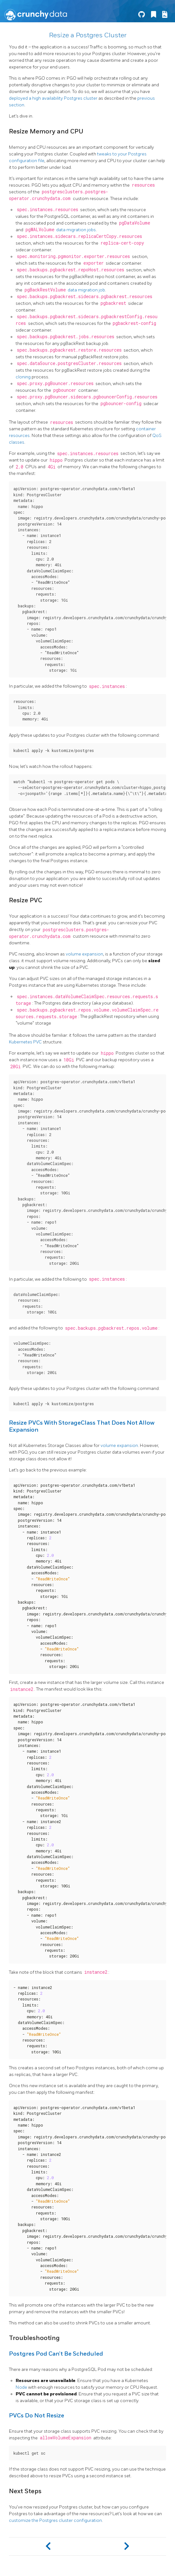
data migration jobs (76, 230)
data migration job (86, 290)
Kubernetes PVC (25, 1042)
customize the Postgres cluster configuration (55, 2520)
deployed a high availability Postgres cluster (53, 98)
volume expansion (84, 954)
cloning (23, 377)
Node (21, 2387)
